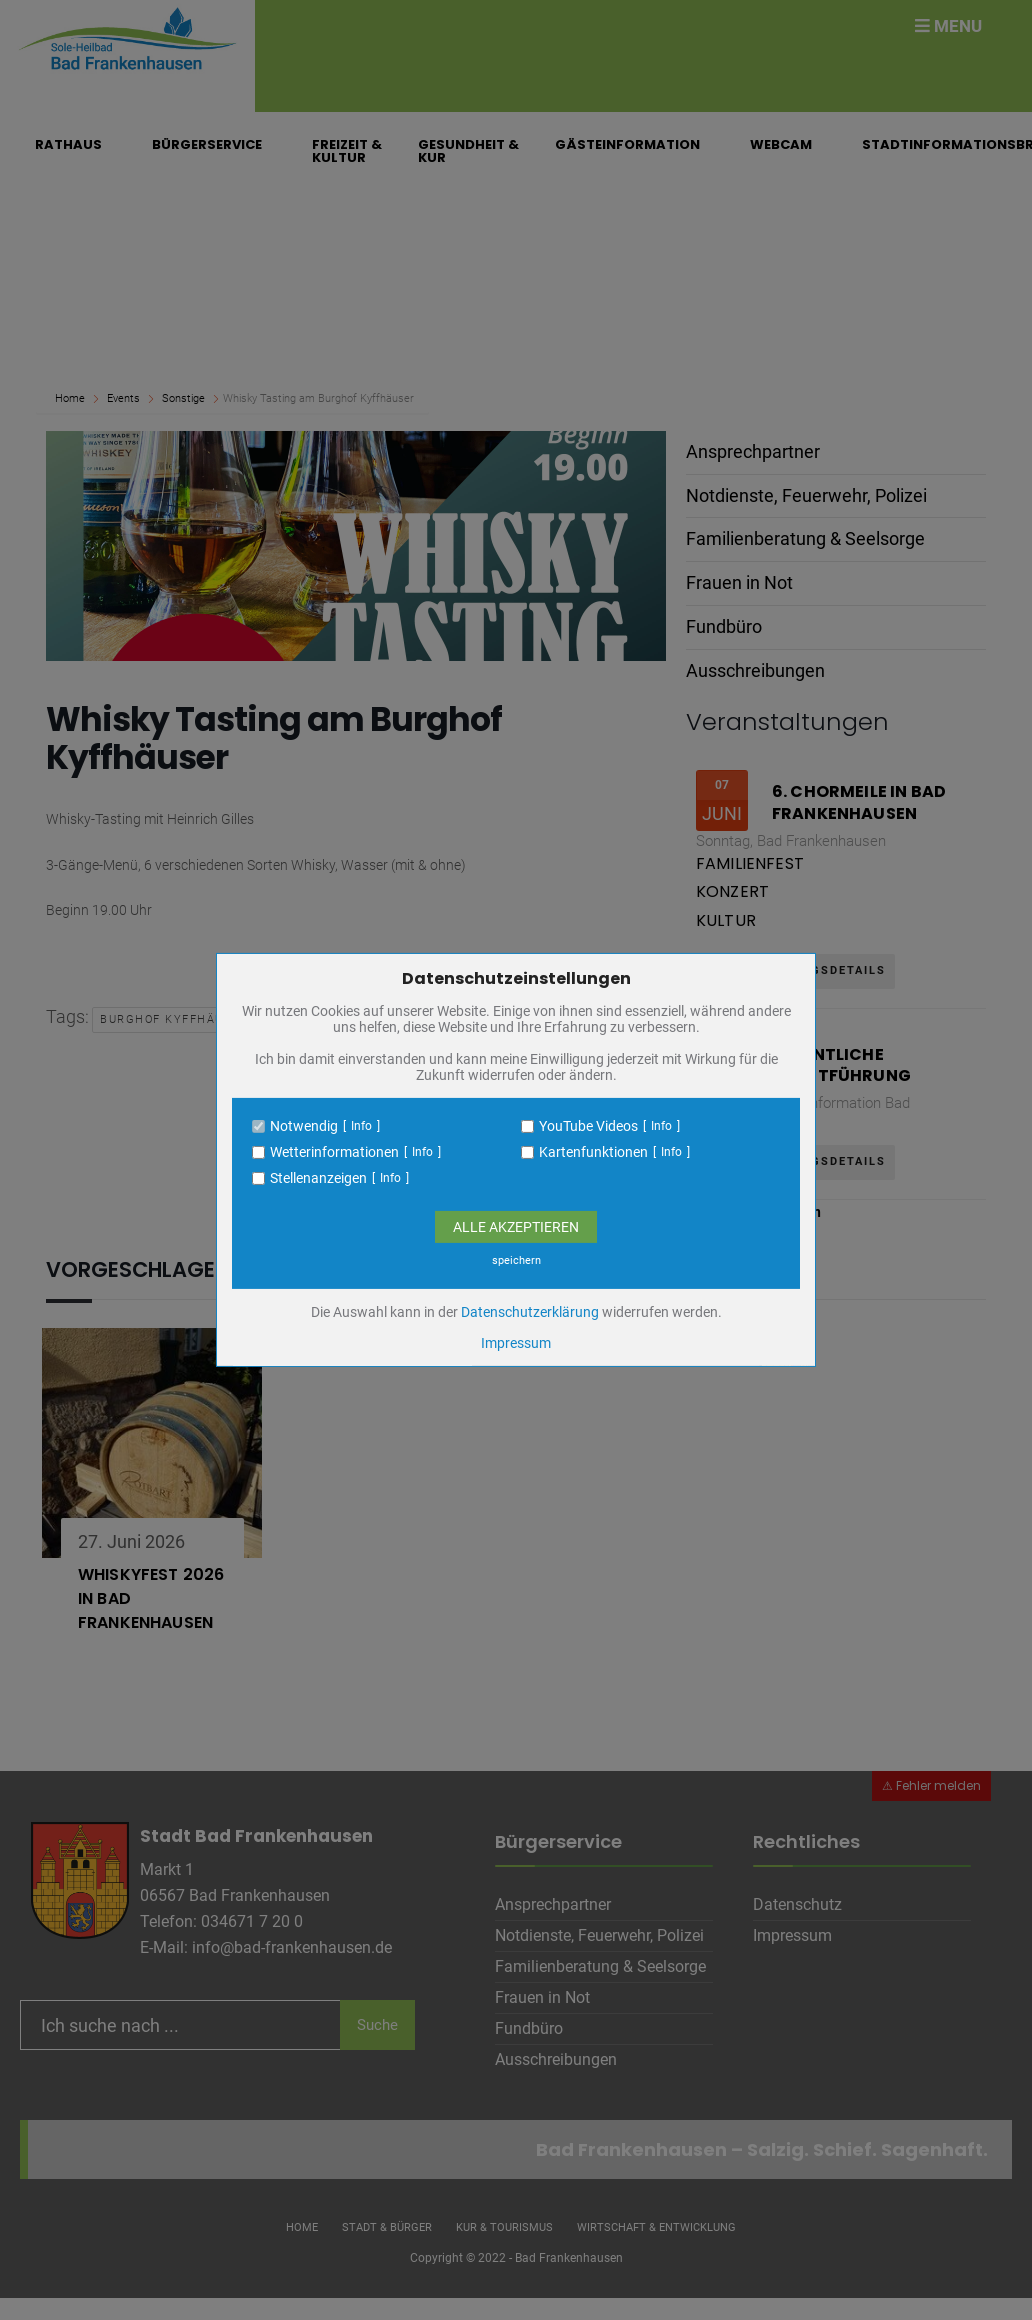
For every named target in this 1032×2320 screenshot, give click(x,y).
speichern (516, 1260)
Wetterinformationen (334, 1152)
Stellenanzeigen (318, 1178)
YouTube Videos (588, 1126)
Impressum (516, 1343)
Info (361, 1126)
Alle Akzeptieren (516, 1227)
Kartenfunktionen (593, 1152)
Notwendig (304, 1126)
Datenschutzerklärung (530, 1312)
